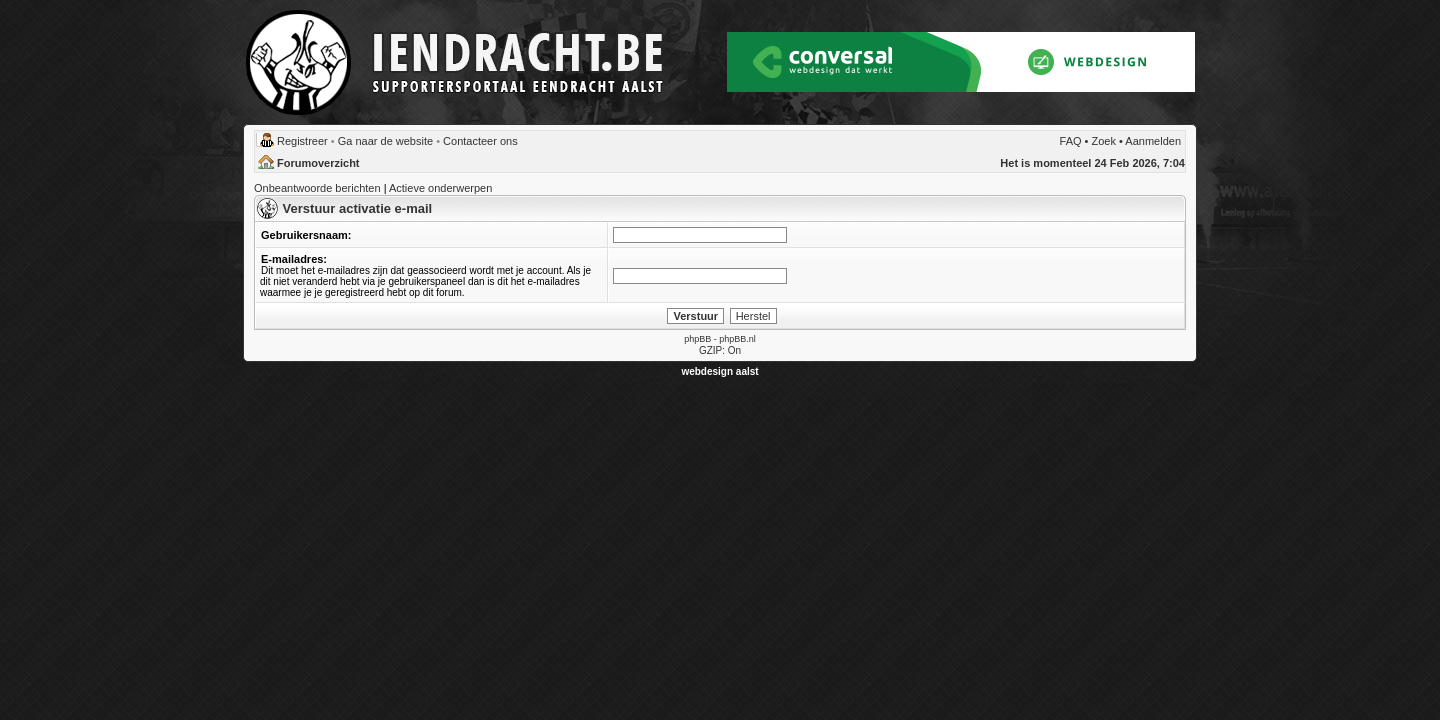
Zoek (1104, 141)
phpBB (697, 339)
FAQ (1071, 141)
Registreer (302, 141)
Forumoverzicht (318, 163)
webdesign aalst (719, 371)
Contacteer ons (480, 141)
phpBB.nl (737, 339)
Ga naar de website (385, 141)
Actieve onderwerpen (440, 188)
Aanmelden (1153, 141)
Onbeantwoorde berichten (317, 188)
